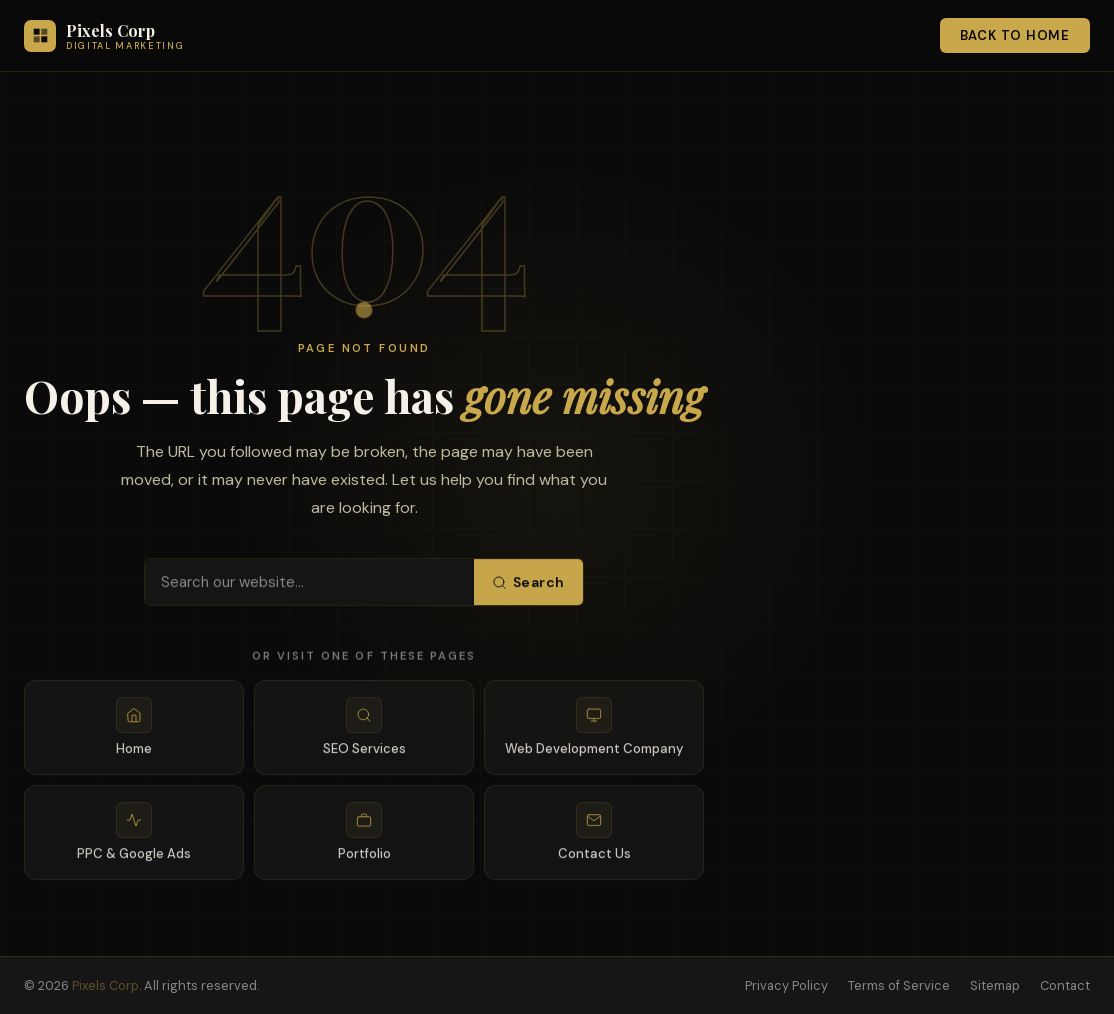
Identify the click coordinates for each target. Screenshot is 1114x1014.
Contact (1065, 985)
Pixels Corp (105, 985)
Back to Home (1015, 35)
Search (528, 586)
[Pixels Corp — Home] (104, 36)
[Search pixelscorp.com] (309, 586)
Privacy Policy (786, 985)
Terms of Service (899, 985)
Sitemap (995, 985)
